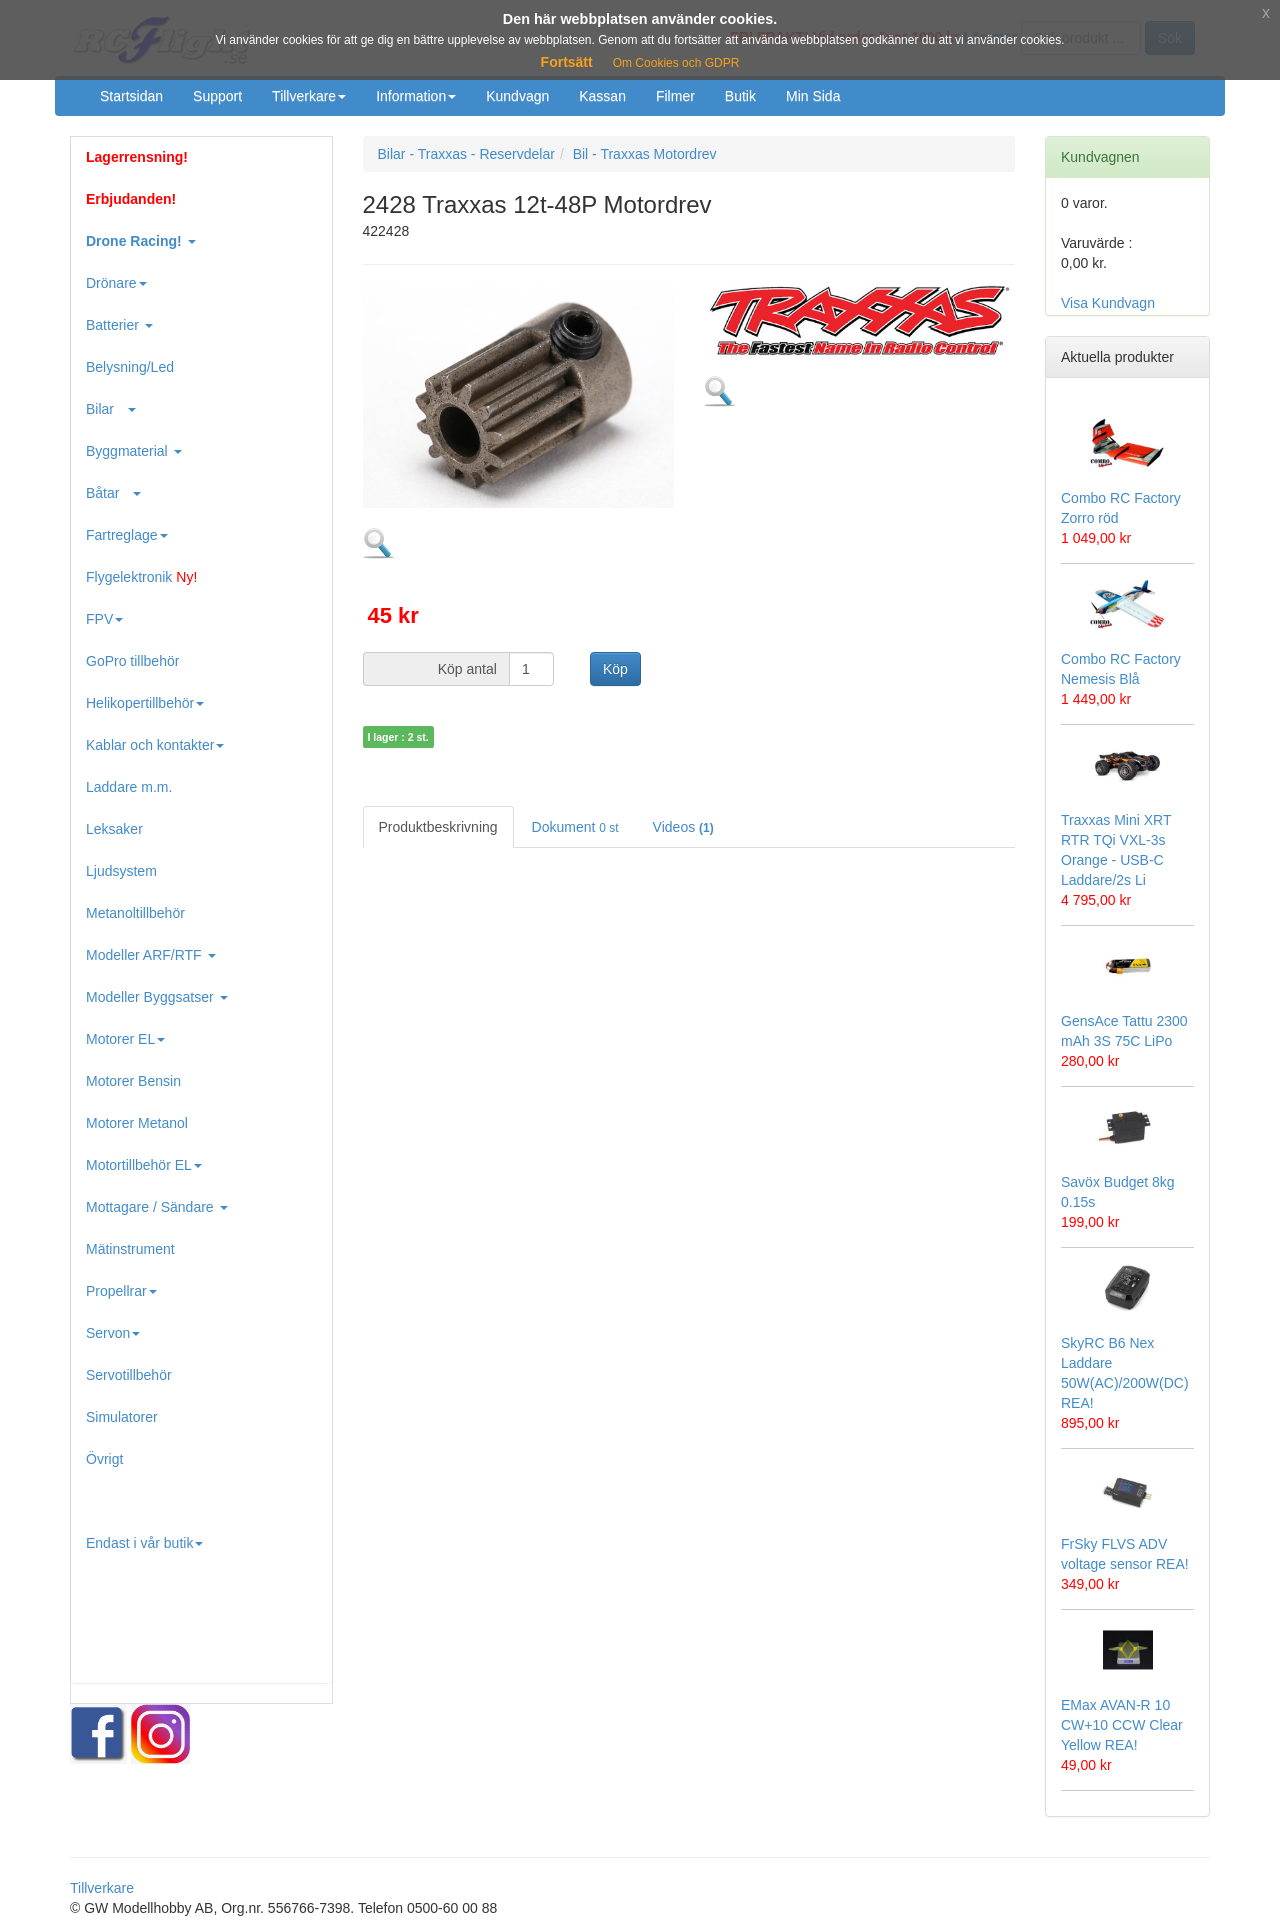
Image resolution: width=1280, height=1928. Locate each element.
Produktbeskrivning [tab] (438, 827)
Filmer (675, 96)
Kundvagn (517, 96)
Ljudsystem (121, 871)
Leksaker (114, 829)
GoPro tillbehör (132, 661)
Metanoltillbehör (135, 913)
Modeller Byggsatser (157, 997)
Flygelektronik (141, 577)
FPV (104, 619)
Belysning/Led (130, 367)
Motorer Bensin (133, 1081)
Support (217, 96)
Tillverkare (309, 96)
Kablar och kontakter (155, 745)
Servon (113, 1333)
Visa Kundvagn (1108, 303)
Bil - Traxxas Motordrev (645, 154)
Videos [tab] (683, 827)
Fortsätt (567, 62)
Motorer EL (125, 1039)
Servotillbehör (129, 1375)
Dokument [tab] (575, 827)
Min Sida (813, 96)
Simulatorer (122, 1417)
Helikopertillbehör (145, 703)
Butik (740, 96)
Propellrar (121, 1291)
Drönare (116, 283)
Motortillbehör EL (144, 1165)
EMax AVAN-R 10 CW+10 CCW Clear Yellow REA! (1122, 1725)
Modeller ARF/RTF (151, 955)
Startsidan (131, 96)
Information (416, 96)
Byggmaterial (134, 451)
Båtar (113, 493)
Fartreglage (127, 535)
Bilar (111, 409)
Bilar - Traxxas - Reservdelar (466, 154)
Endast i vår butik (144, 1543)
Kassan (602, 96)
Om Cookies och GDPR (676, 63)
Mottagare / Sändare (157, 1207)
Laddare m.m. (129, 787)
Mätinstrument (130, 1249)
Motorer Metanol (137, 1123)
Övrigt (104, 1459)
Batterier (119, 325)
